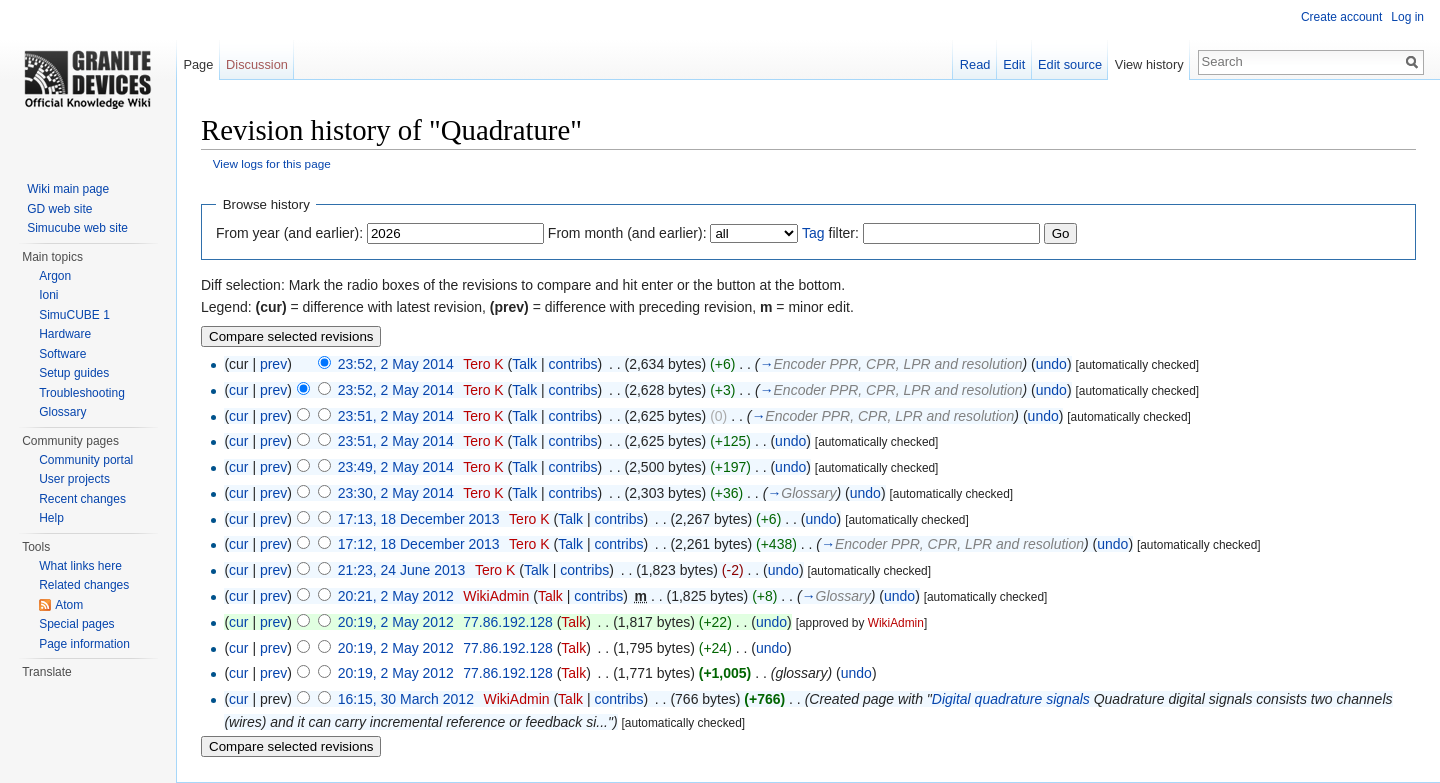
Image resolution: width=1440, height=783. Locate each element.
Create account (1341, 17)
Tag (813, 233)
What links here (80, 566)
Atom (69, 605)
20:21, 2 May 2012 (396, 596)
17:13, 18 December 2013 (419, 519)
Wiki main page (68, 189)
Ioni (48, 295)
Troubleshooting (82, 393)
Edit (1014, 64)
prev (273, 364)
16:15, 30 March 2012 (406, 699)
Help (51, 518)
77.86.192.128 (508, 622)
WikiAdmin (496, 596)
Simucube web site (77, 228)
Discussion (257, 64)
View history (1149, 64)
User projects (74, 479)
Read (975, 64)
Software (62, 354)
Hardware (65, 334)
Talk (524, 364)
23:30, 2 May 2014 (396, 493)
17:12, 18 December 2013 (419, 544)
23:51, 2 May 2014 (396, 416)
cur (238, 390)
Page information (84, 644)
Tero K (483, 364)
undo (1051, 364)
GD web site (59, 209)
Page (198, 64)
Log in (1407, 17)
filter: (830, 233)
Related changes (84, 585)
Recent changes (82, 499)
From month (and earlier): (627, 233)
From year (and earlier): (289, 233)
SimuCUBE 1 (74, 315)
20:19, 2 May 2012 (396, 622)
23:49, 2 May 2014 (396, 467)
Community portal (86, 460)
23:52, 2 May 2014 (396, 364)
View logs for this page (272, 163)
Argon (55, 276)
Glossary (62, 412)
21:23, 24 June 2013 (402, 570)
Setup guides (74, 373)
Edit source (1070, 64)
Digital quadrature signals (1011, 699)
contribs (573, 364)
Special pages (76, 624)
